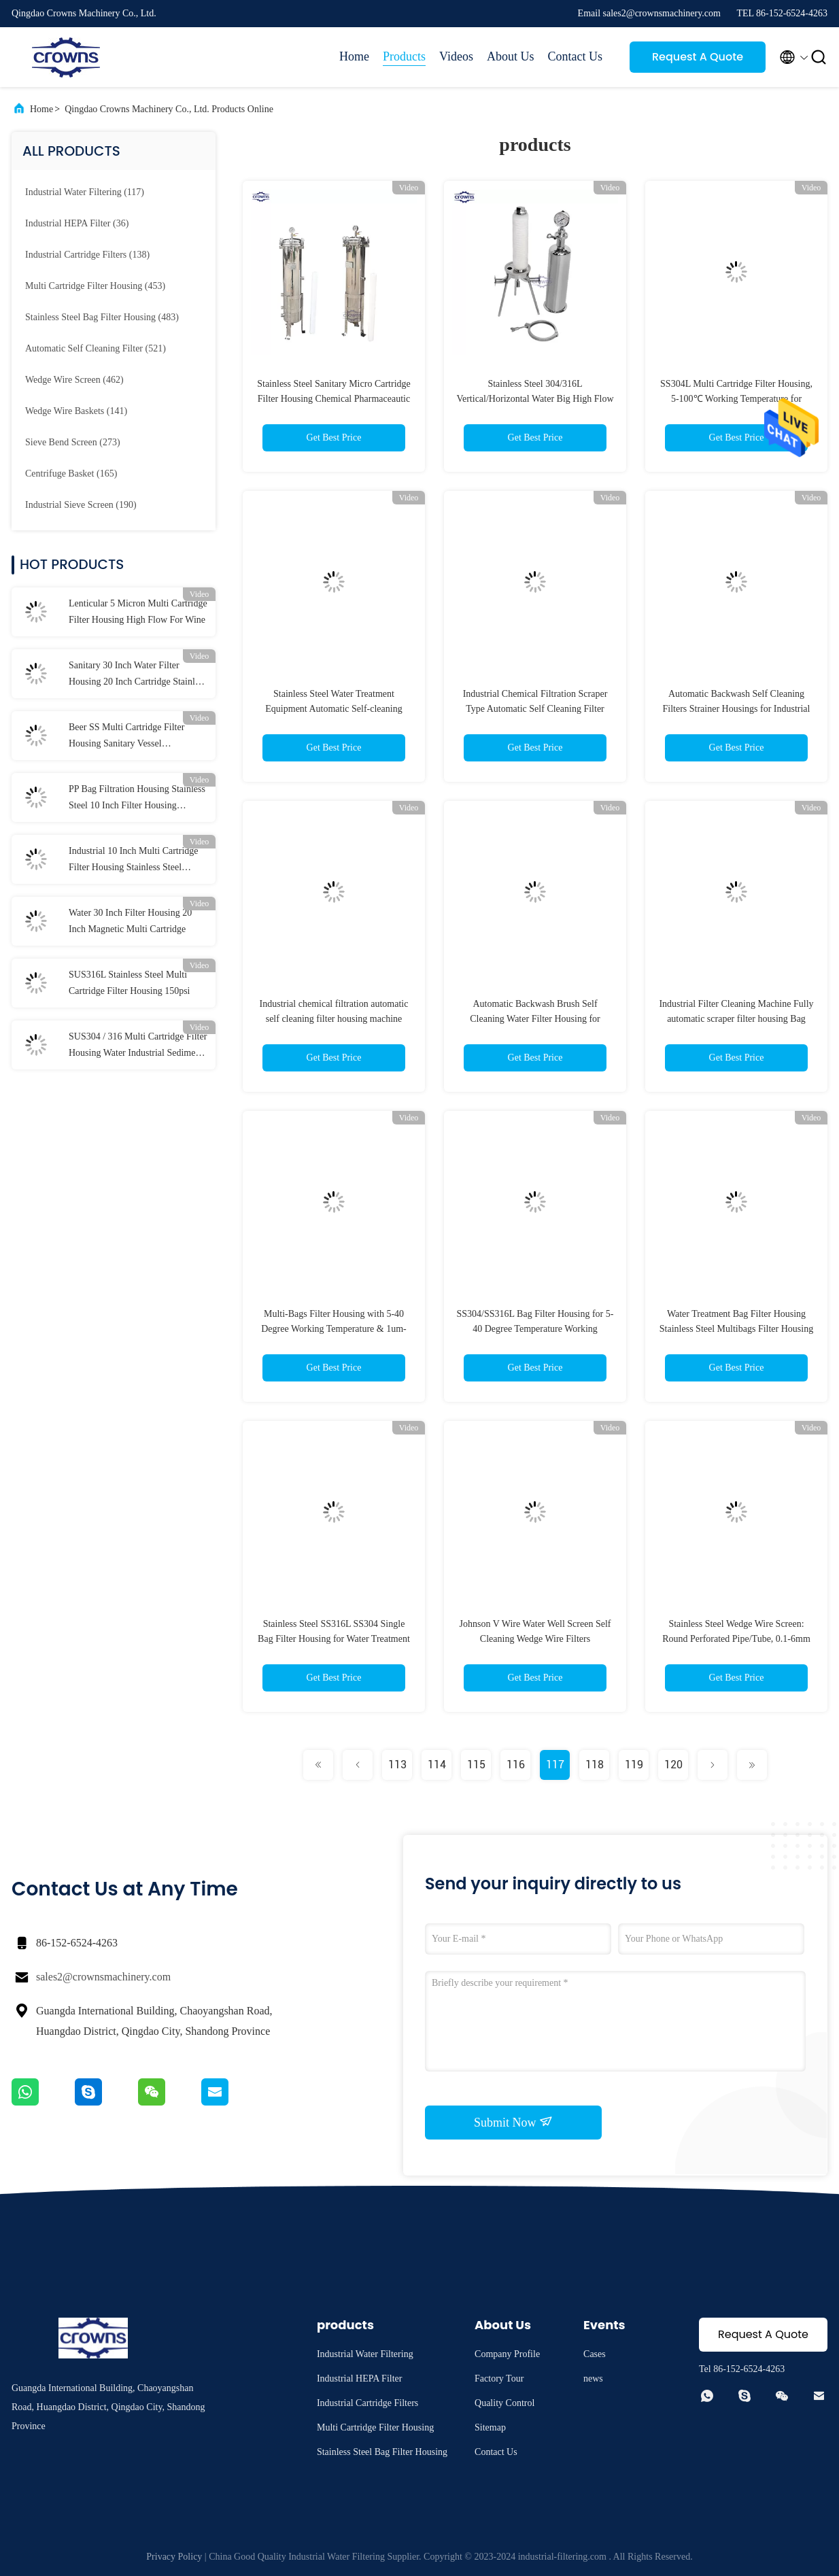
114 (437, 1764)
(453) (95, 286)
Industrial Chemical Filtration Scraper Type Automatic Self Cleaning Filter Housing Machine (535, 709)
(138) (87, 255)
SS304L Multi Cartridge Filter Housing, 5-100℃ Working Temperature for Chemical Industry (736, 399)
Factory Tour (499, 2378)
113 (397, 1764)
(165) (71, 473)
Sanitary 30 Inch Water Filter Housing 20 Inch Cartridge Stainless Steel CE (138, 675)
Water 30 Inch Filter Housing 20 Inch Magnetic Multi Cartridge (130, 921)
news (593, 2378)
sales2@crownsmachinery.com (103, 1976)
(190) (81, 505)
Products (404, 56)
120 (673, 1764)
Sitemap (490, 2427)
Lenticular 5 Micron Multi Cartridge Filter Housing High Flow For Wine (138, 611)
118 (594, 1764)
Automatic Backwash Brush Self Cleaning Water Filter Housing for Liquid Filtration (535, 1019)
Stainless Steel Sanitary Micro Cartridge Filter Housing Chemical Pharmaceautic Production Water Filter (334, 399)
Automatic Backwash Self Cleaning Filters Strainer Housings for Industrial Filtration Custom (736, 709)
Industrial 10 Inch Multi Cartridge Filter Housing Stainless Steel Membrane (134, 861)
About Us (510, 56)
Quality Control (504, 2403)
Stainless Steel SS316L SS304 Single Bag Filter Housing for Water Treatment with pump (334, 1639)
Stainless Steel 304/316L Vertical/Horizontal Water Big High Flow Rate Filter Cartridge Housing (534, 399)
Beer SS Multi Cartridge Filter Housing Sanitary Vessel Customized (126, 737)
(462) (74, 380)
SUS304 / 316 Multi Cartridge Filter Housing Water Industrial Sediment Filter (138, 1046)
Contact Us (575, 56)
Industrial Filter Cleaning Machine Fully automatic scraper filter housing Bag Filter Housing (736, 1019)
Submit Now (513, 2121)
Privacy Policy (174, 2557)
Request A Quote (697, 57)
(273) (72, 442)
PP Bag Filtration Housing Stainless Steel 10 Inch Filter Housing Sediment (137, 799)
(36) (77, 223)
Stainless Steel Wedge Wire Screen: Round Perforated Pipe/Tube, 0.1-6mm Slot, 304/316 (736, 1639)
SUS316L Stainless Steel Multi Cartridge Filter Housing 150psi (129, 982)
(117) (84, 192)
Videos (456, 56)
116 (516, 1764)
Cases (594, 2354)
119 (634, 1764)
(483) (102, 317)
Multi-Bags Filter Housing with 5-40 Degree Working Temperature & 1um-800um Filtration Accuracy (334, 1329)
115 (476, 1764)
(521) (95, 348)
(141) (76, 411)
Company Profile (507, 2354)
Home (354, 56)
